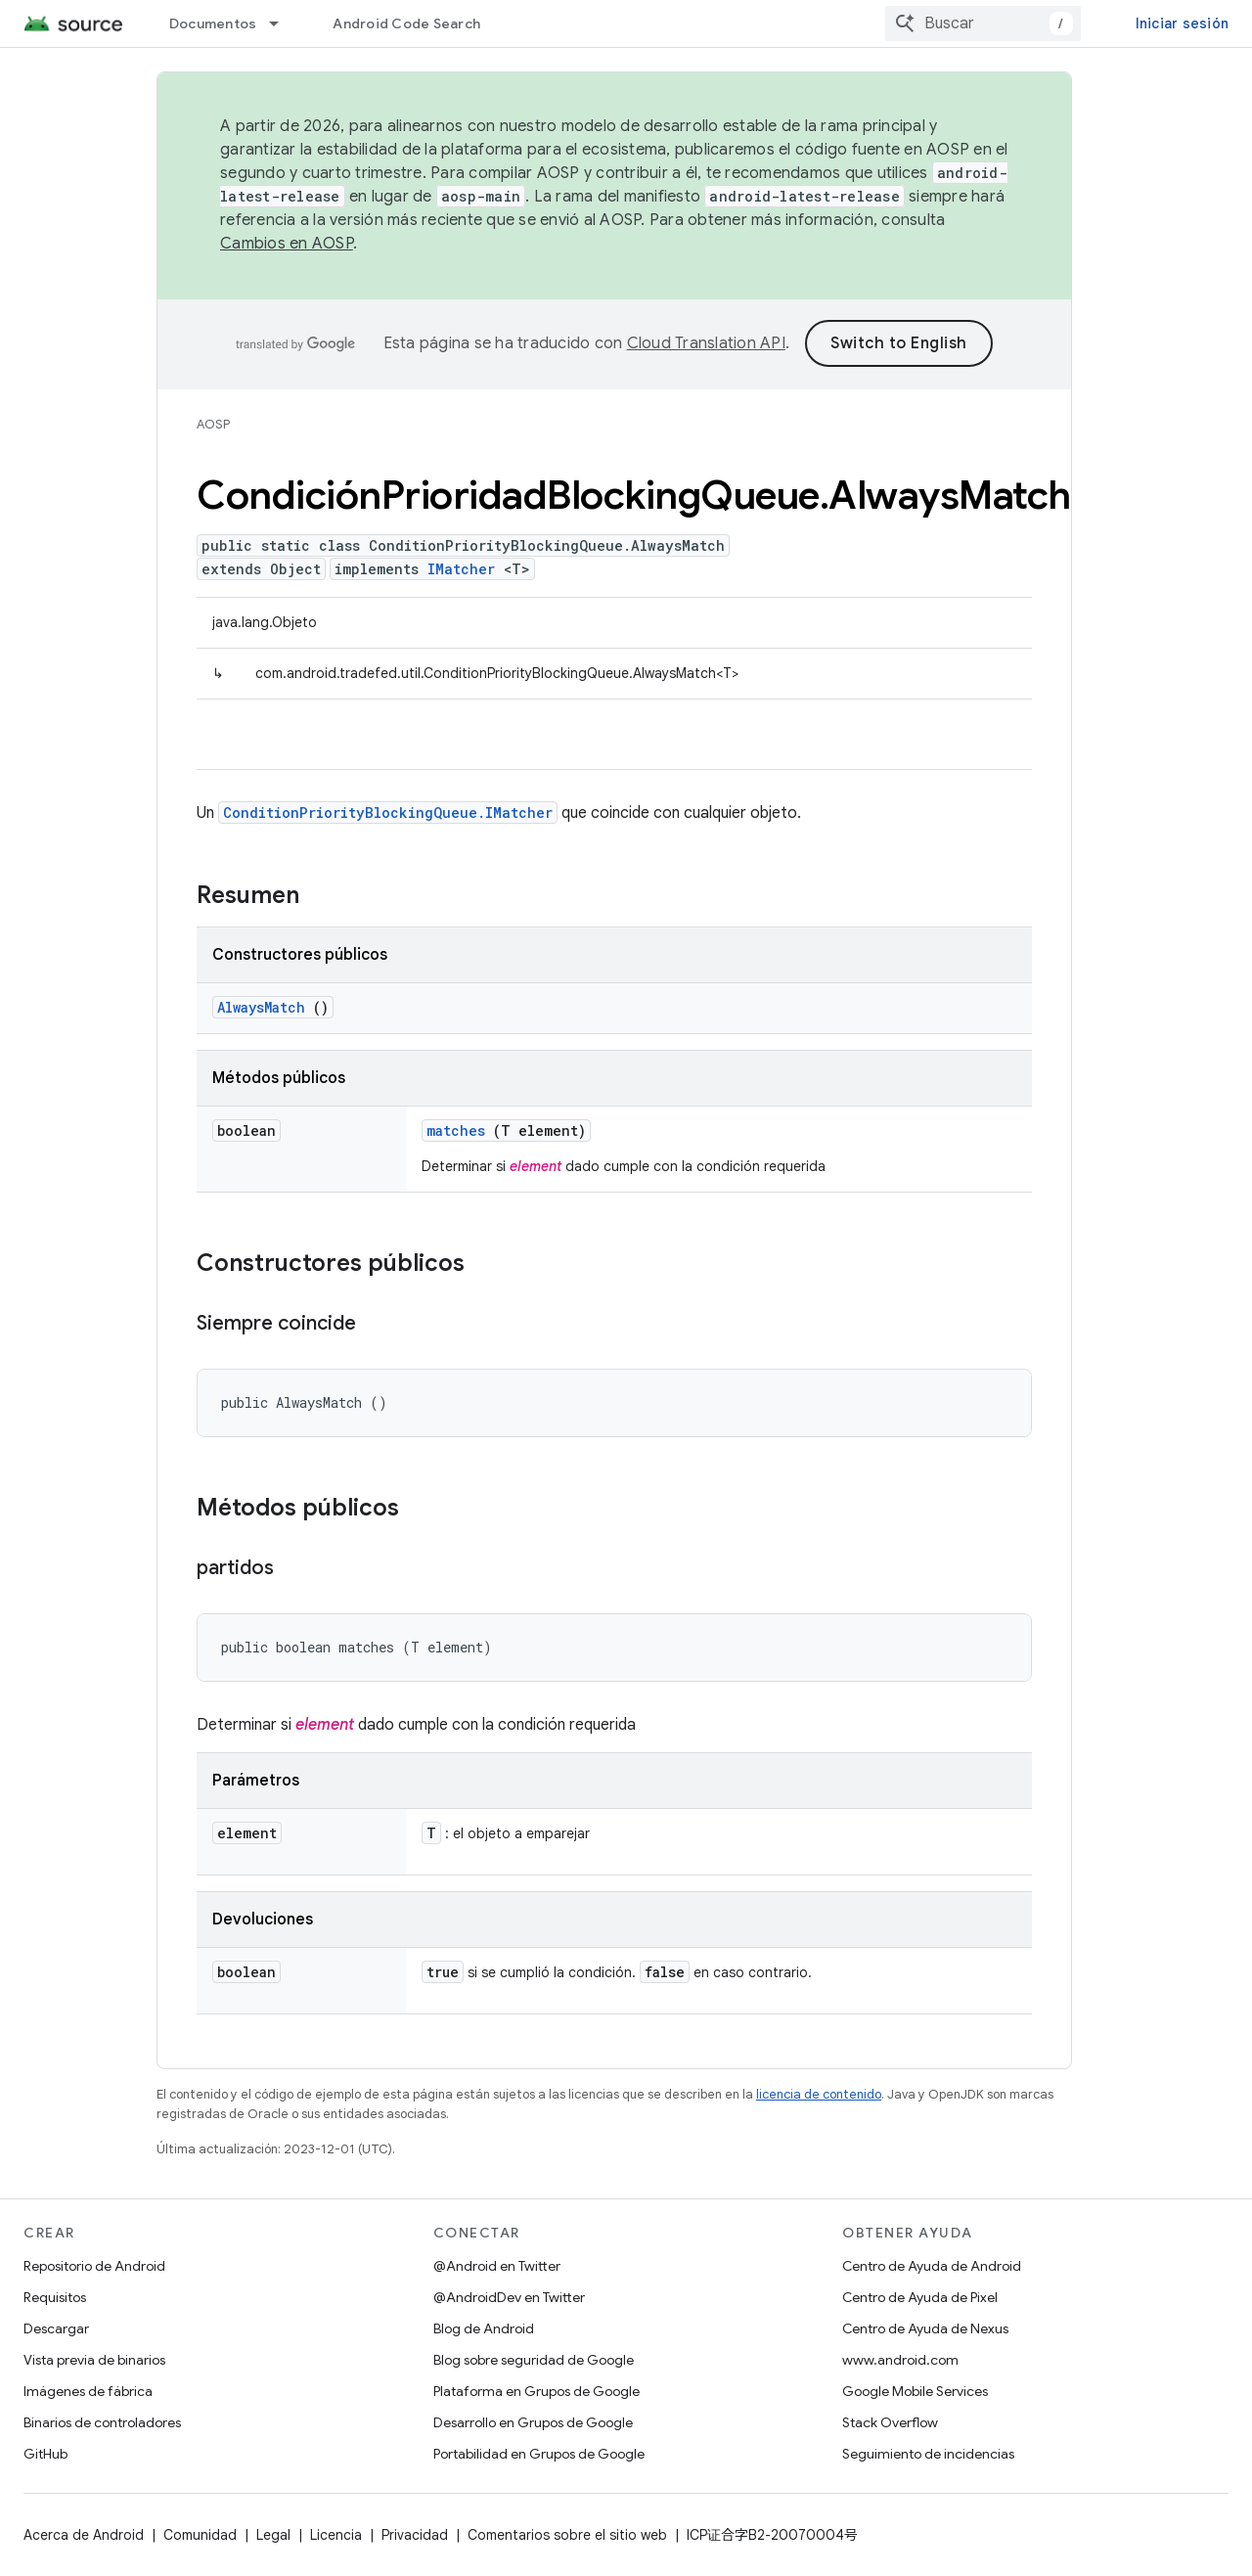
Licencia (336, 2535)
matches (455, 1130)
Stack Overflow (890, 2422)
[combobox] (983, 23)
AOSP (213, 424)
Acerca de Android (83, 2535)
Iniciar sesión (1183, 23)
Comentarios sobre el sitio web (567, 2535)
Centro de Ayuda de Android (931, 2266)
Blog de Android (483, 2328)
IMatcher (461, 569)
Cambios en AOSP (286, 243)
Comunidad (200, 2535)
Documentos (213, 23)
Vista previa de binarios (94, 2360)
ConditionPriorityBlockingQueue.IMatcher (388, 812)
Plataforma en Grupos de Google (536, 2391)
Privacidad (414, 2535)
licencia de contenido (818, 2094)
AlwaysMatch (261, 1007)
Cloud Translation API (706, 343)
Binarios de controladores (102, 2422)
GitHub (45, 2454)
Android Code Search (406, 23)
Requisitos (54, 2297)
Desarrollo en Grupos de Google (533, 2422)
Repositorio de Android (94, 2266)
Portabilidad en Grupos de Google (539, 2454)
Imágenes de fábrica (88, 2391)
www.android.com (900, 2360)
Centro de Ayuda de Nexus (925, 2328)
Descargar (56, 2328)
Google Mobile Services (915, 2391)
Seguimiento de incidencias (928, 2454)
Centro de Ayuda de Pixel (920, 2297)
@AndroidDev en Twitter (509, 2297)
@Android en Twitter (496, 2266)
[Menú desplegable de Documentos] (282, 23)
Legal (273, 2535)
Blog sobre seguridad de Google (533, 2360)
